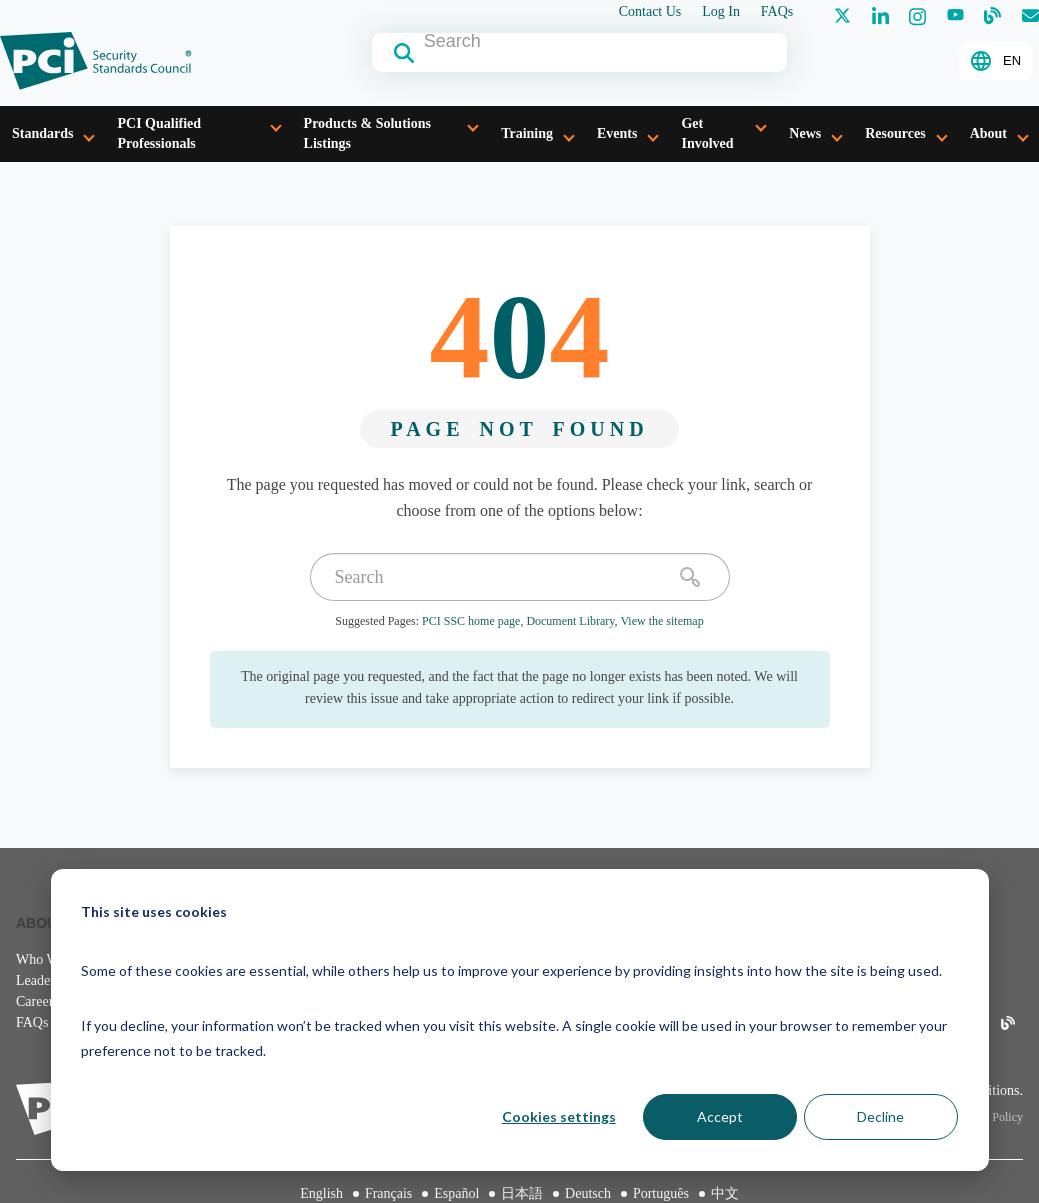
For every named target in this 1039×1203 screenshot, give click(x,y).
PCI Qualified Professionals (159, 133)
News (805, 133)
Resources (895, 133)
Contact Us (650, 12)
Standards (42, 133)
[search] (690, 577)
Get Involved (707, 133)
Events (617, 133)
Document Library (570, 621)
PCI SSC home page (471, 621)
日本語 (522, 1193)
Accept (720, 1116)
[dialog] (520, 1020)
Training (527, 133)
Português (661, 1193)
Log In (721, 12)
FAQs (777, 12)
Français (388, 1193)
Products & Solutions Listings (367, 133)
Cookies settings (559, 1116)
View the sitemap (661, 621)
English (321, 1193)
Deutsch (588, 1193)
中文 (725, 1193)
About (988, 133)
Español (456, 1193)
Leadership (47, 980)
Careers (37, 1001)
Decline (880, 1116)
